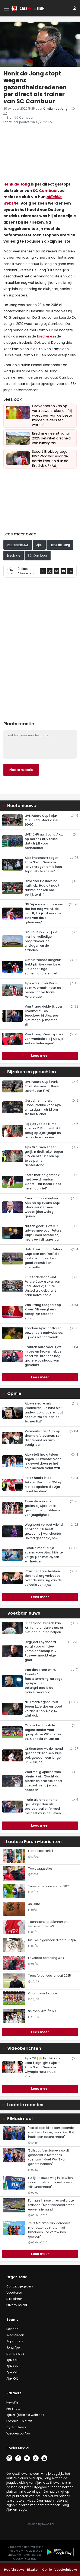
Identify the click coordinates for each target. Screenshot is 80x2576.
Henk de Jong (16, 184)
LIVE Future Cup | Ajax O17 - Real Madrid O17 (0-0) (42, 820)
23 (74, 1524)
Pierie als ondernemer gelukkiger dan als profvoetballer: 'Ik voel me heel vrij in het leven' (43, 1806)
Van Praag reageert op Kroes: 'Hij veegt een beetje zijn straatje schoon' (43, 1311)
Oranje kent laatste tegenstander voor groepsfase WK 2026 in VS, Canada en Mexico (43, 1732)
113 (74, 983)
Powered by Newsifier (40, 2524)
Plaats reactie (21, 769)
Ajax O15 (12, 2378)
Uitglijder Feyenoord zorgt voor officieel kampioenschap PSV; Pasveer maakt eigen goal (41, 1651)
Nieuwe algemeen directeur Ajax (52, 1940)
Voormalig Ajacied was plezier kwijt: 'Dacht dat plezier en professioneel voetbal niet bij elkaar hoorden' (43, 1781)
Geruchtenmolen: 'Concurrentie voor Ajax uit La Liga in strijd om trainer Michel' (43, 1107)
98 (74, 1034)
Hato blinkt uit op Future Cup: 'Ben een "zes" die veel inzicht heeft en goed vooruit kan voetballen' (43, 1258)
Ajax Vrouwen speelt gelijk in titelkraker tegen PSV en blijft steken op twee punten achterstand (44, 1156)
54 (74, 1305)
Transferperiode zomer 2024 (49, 1886)
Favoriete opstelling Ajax (46, 1958)
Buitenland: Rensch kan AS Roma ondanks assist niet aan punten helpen (44, 1627)
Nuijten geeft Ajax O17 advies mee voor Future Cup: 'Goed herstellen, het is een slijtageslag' (43, 1233)
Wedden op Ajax (18, 2433)
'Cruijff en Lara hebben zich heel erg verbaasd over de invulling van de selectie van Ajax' (43, 1578)
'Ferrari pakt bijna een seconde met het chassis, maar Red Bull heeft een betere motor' (51, 2132)
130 (73, 1548)
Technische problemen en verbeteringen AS (48, 1924)
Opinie (47, 2569)
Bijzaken (33, 2569)
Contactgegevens (20, 2286)
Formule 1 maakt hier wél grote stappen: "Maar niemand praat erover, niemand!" (51, 2205)
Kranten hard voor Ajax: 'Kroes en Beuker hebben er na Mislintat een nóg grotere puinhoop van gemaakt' (44, 1356)
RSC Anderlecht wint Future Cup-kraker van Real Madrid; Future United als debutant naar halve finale (42, 1286)
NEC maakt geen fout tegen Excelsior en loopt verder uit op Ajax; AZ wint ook (43, 1709)
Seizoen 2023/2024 (42, 2011)
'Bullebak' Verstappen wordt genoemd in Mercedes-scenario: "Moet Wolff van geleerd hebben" (48, 2157)
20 (74, 1501)
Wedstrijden (15, 2335)
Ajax (39, 545)
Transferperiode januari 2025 (49, 1975)
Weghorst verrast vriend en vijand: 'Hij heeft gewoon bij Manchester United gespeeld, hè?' (44, 1531)
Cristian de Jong (55, 108)
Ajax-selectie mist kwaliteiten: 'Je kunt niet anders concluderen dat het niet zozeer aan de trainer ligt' (44, 1412)
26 (74, 858)
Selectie (12, 2329)
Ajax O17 (12, 2366)
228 (73, 1642)
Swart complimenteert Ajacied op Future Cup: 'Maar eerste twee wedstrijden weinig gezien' (42, 1207)
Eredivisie (44, 336)
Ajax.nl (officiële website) (25, 2415)
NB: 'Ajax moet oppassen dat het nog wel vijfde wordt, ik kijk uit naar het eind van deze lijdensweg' (44, 913)
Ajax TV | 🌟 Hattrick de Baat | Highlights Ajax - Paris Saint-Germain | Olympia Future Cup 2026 (42, 2067)
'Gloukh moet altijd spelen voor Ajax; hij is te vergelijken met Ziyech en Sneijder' (44, 1555)
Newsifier (13, 2402)
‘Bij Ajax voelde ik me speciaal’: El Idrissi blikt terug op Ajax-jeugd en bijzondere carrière (43, 1130)
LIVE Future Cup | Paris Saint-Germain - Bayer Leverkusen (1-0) (42, 1086)
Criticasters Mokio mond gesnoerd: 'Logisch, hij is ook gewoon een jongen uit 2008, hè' (44, 1755)
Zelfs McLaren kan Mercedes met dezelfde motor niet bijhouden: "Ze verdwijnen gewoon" (49, 2230)
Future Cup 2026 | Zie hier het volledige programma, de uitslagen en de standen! (41, 941)
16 (74, 815)
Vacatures (14, 2292)
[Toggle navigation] (7, 8)
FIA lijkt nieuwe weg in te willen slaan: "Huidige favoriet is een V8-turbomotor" (50, 2182)
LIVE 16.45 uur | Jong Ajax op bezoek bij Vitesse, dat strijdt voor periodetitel (44, 841)
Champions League (42, 1993)
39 (74, 960)
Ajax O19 (12, 2360)
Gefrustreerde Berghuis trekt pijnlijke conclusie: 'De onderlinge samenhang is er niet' (43, 967)
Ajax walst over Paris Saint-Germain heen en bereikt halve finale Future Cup (43, 990)
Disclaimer (14, 2299)
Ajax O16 (12, 2372)
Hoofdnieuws (14, 2569)
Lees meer (40, 1055)
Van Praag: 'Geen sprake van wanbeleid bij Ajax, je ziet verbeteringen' (44, 1038)
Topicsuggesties (40, 1868)
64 (74, 1431)
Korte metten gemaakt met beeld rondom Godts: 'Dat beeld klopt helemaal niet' (43, 1182)
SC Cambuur (45, 190)
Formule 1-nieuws (19, 2421)
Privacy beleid (16, 2305)
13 (74, 1198)
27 (74, 1748)
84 (74, 1347)
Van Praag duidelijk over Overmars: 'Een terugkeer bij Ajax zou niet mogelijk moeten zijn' (44, 1015)
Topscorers (14, 2341)
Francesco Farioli (40, 1851)
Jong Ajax (13, 2347)
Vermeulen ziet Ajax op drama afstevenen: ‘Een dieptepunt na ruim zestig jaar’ (43, 1438)
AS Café (34, 1904)
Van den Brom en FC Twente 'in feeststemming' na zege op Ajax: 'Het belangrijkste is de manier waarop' (43, 1681)
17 (74, 1623)
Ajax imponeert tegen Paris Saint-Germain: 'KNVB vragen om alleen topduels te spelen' (43, 864)
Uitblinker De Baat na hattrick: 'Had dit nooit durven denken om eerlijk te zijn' (42, 888)
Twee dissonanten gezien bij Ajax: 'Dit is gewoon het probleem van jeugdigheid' (42, 1508)
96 (74, 1328)
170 (73, 904)
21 (74, 1670)
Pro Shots (13, 2409)
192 (73, 1702)
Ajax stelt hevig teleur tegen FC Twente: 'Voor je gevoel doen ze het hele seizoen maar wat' (43, 1461)
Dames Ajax (15, 2354)
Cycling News (16, 2427)
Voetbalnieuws (66, 2569)
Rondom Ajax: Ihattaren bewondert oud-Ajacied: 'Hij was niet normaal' (44, 1332)
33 (74, 1006)
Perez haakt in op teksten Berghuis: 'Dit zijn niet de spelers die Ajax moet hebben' (44, 1484)
